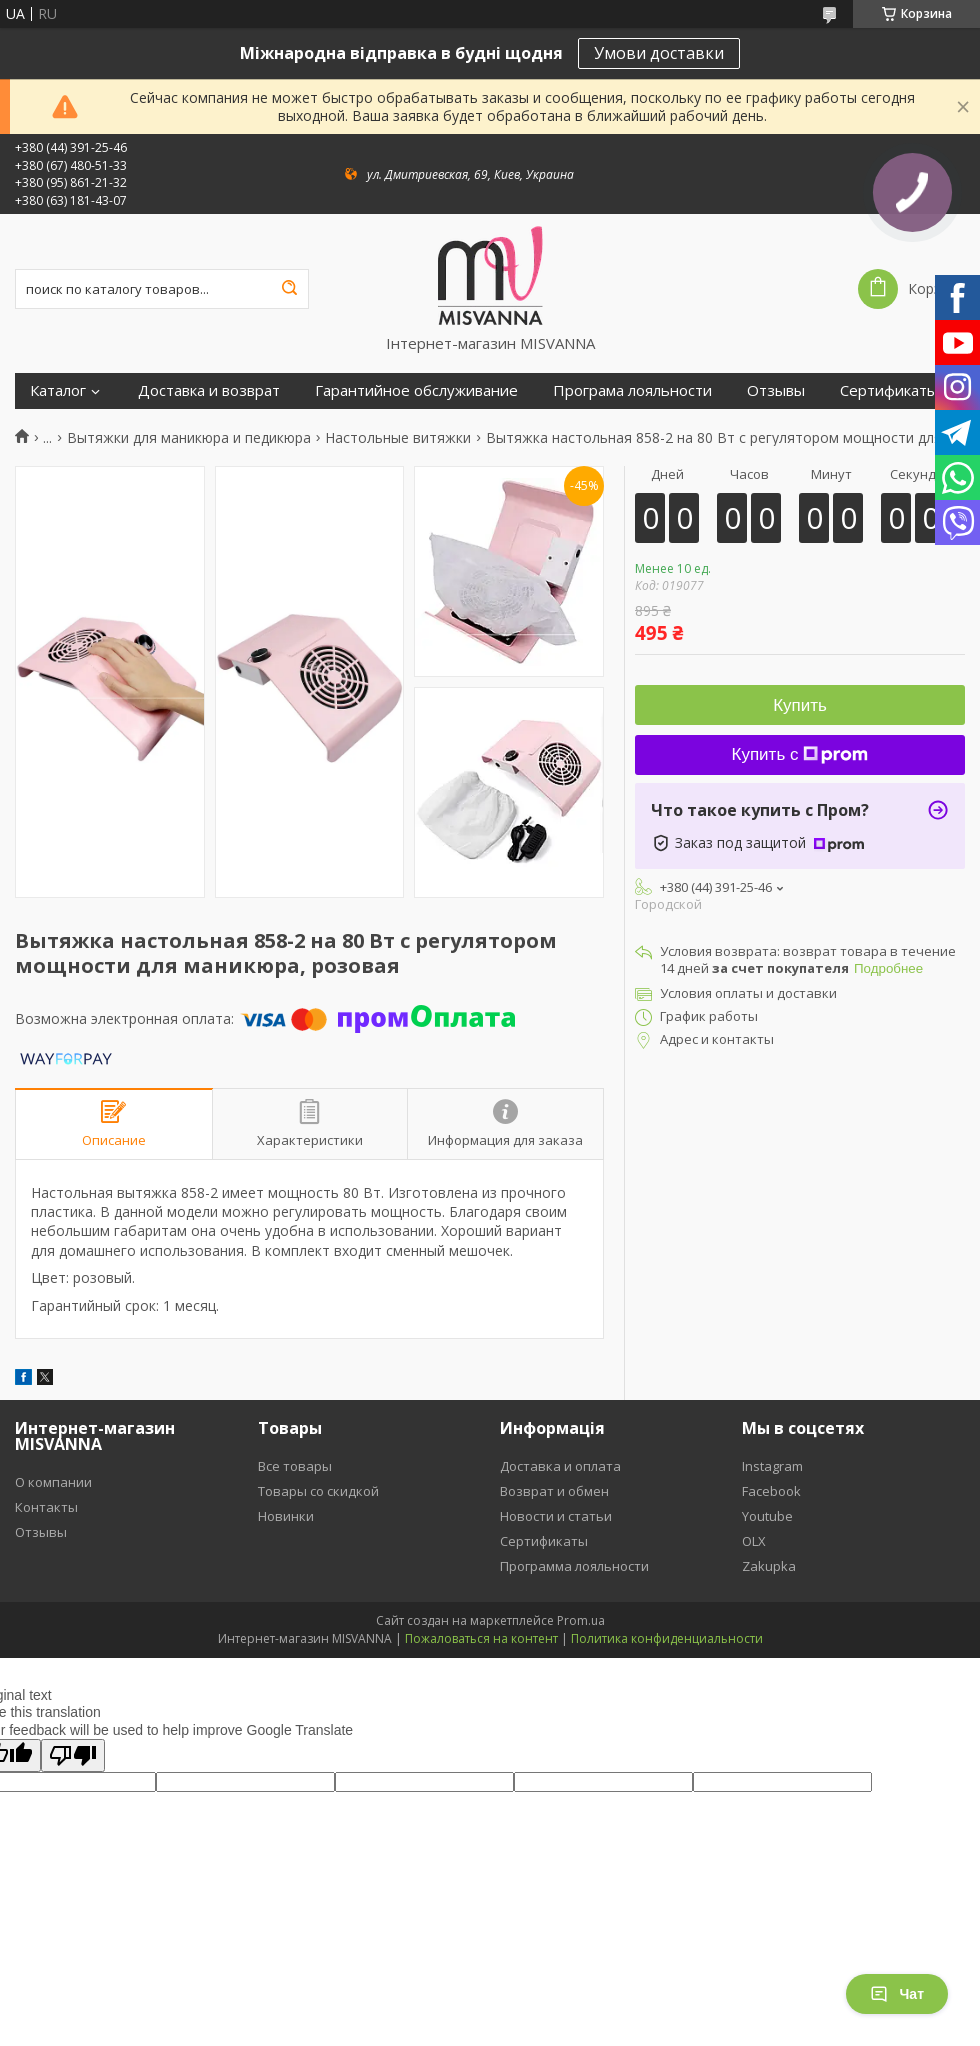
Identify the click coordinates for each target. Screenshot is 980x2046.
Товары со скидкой (318, 1491)
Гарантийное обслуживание (416, 390)
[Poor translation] (73, 1755)
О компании (53, 1482)
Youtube (767, 1516)
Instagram (772, 1466)
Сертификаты (889, 390)
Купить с (800, 754)
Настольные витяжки (398, 438)
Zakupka (769, 1566)
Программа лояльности (574, 1566)
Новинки (286, 1516)
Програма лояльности (632, 390)
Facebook (771, 1491)
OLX (754, 1541)
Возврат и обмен (554, 1491)
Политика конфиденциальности (667, 1638)
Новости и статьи (556, 1516)
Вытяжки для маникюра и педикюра (189, 438)
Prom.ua (581, 1620)
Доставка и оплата (560, 1466)
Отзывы (776, 390)
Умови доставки (659, 53)
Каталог (58, 390)
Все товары (295, 1466)
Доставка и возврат (209, 390)
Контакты (46, 1507)
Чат (897, 1994)
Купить (800, 705)
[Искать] (289, 289)
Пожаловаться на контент (481, 1638)
